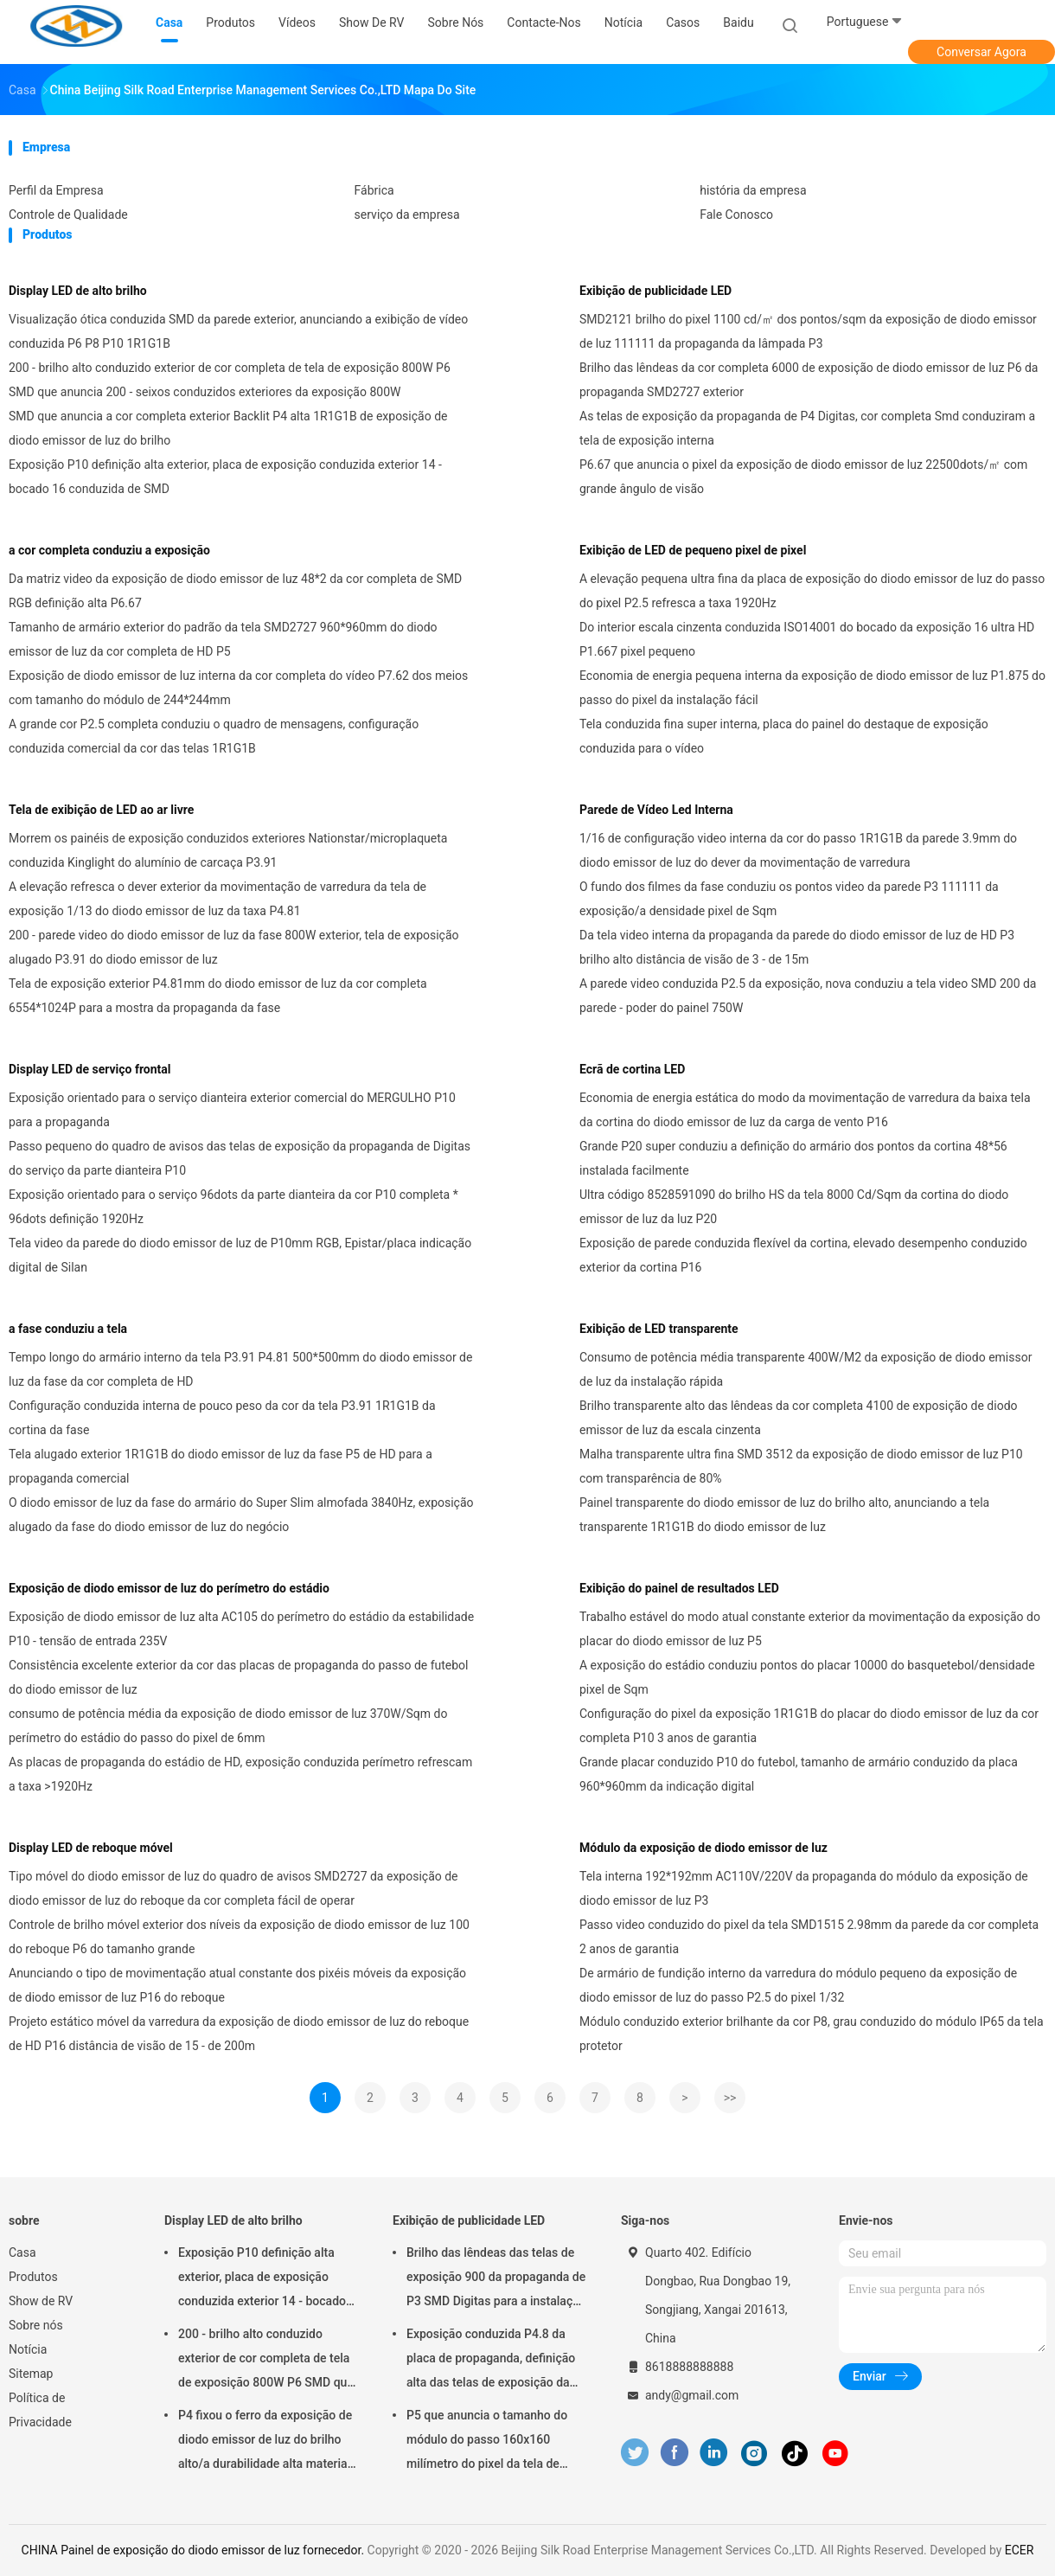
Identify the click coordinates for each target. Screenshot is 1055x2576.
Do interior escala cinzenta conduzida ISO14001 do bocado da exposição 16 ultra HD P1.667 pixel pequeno (806, 639)
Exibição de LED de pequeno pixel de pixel (692, 550)
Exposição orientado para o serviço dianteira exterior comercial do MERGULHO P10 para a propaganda (232, 1110)
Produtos (33, 2277)
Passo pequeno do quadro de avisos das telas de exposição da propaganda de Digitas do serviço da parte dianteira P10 (239, 1158)
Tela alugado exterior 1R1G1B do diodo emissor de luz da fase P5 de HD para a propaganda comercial (220, 1466)
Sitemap (31, 2374)
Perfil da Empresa (56, 190)
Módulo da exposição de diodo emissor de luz (703, 1848)
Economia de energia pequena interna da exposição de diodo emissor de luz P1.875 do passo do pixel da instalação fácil (812, 688)
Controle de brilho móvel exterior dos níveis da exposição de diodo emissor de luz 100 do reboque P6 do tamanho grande (239, 1937)
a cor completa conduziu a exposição (109, 550)
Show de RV (41, 2301)
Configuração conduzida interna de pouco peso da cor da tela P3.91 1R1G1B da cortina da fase (222, 1418)
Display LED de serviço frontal (90, 1069)
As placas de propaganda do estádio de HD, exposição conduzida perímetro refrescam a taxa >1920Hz (240, 1774)
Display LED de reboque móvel (91, 1848)
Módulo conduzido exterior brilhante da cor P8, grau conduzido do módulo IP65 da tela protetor (811, 2034)
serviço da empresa (407, 214)
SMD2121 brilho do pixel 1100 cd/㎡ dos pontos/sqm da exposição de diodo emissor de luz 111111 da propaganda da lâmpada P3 (808, 331)
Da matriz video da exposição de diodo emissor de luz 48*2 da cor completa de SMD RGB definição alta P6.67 (235, 591)
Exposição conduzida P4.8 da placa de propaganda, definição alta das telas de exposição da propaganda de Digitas (490, 2360)
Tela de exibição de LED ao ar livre (101, 810)
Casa (22, 2252)
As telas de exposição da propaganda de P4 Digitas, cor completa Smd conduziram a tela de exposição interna (807, 428)
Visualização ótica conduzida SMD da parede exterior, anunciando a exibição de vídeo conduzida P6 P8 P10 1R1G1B (238, 331)
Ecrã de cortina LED (632, 1069)
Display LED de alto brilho (78, 291)
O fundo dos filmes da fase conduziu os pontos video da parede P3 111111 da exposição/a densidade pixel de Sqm (789, 899)
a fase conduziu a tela (68, 1329)
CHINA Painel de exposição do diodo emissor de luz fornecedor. (195, 2550)
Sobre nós (36, 2325)
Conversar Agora (981, 52)
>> (730, 2098)
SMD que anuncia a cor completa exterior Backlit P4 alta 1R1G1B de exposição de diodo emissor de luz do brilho (228, 428)
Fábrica (374, 190)
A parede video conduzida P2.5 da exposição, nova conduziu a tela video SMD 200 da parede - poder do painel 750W (808, 996)
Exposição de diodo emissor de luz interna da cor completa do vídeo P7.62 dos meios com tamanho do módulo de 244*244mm (238, 688)
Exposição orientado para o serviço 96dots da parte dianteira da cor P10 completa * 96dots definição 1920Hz (233, 1207)
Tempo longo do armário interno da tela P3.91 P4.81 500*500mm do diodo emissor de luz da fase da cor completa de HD (240, 1369)
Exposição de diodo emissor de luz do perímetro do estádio (169, 1588)
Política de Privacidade (40, 2410)
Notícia (28, 2349)
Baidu (738, 22)
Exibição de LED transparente (658, 1329)
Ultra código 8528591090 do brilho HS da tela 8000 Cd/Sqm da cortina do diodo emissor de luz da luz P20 (793, 1207)
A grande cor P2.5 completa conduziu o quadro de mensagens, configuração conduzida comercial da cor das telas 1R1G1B (214, 736)
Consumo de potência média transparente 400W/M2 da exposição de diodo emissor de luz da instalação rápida (805, 1369)
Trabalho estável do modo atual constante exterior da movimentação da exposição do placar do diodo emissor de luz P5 (809, 1629)
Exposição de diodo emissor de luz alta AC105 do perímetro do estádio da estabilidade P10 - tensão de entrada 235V (241, 1629)
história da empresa (753, 190)
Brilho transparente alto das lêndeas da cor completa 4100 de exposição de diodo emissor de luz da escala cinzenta (798, 1418)
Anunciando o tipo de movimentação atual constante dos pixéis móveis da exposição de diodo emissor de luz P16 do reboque (237, 1985)
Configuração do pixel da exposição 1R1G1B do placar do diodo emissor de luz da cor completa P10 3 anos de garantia (809, 1726)
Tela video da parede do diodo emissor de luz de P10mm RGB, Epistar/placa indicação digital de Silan (240, 1255)
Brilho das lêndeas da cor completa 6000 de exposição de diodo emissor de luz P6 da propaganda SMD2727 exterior (809, 380)
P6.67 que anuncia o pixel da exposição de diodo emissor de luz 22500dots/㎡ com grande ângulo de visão (803, 477)
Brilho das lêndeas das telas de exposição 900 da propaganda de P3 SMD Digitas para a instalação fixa (496, 2279)
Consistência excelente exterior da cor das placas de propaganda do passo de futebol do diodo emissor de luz (239, 1677)
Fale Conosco (736, 214)
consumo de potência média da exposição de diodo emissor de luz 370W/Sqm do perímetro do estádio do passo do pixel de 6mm (228, 1726)
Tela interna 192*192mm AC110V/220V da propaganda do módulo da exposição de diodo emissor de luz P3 (803, 1888)
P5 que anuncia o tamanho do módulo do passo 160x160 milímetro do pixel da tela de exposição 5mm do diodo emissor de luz (486, 2442)
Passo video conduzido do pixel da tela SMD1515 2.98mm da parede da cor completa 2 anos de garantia (809, 1937)
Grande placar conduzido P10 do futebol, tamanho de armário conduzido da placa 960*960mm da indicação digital (798, 1774)
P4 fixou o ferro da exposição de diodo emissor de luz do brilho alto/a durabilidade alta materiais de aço (267, 2442)
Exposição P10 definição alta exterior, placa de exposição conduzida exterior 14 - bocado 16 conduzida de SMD (225, 477)
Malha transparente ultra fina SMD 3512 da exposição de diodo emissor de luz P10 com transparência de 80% (801, 1466)
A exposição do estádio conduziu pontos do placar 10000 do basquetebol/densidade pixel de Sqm (807, 1677)
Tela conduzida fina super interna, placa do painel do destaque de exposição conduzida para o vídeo (783, 736)
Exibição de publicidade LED (655, 291)
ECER (1019, 2550)
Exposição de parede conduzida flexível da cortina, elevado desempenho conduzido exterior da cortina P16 (803, 1255)
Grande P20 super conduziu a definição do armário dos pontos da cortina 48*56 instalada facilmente (793, 1158)
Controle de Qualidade (68, 214)
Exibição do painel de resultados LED (679, 1588)
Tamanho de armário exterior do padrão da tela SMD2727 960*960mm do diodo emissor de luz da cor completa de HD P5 (223, 639)
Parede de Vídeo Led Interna (656, 810)
